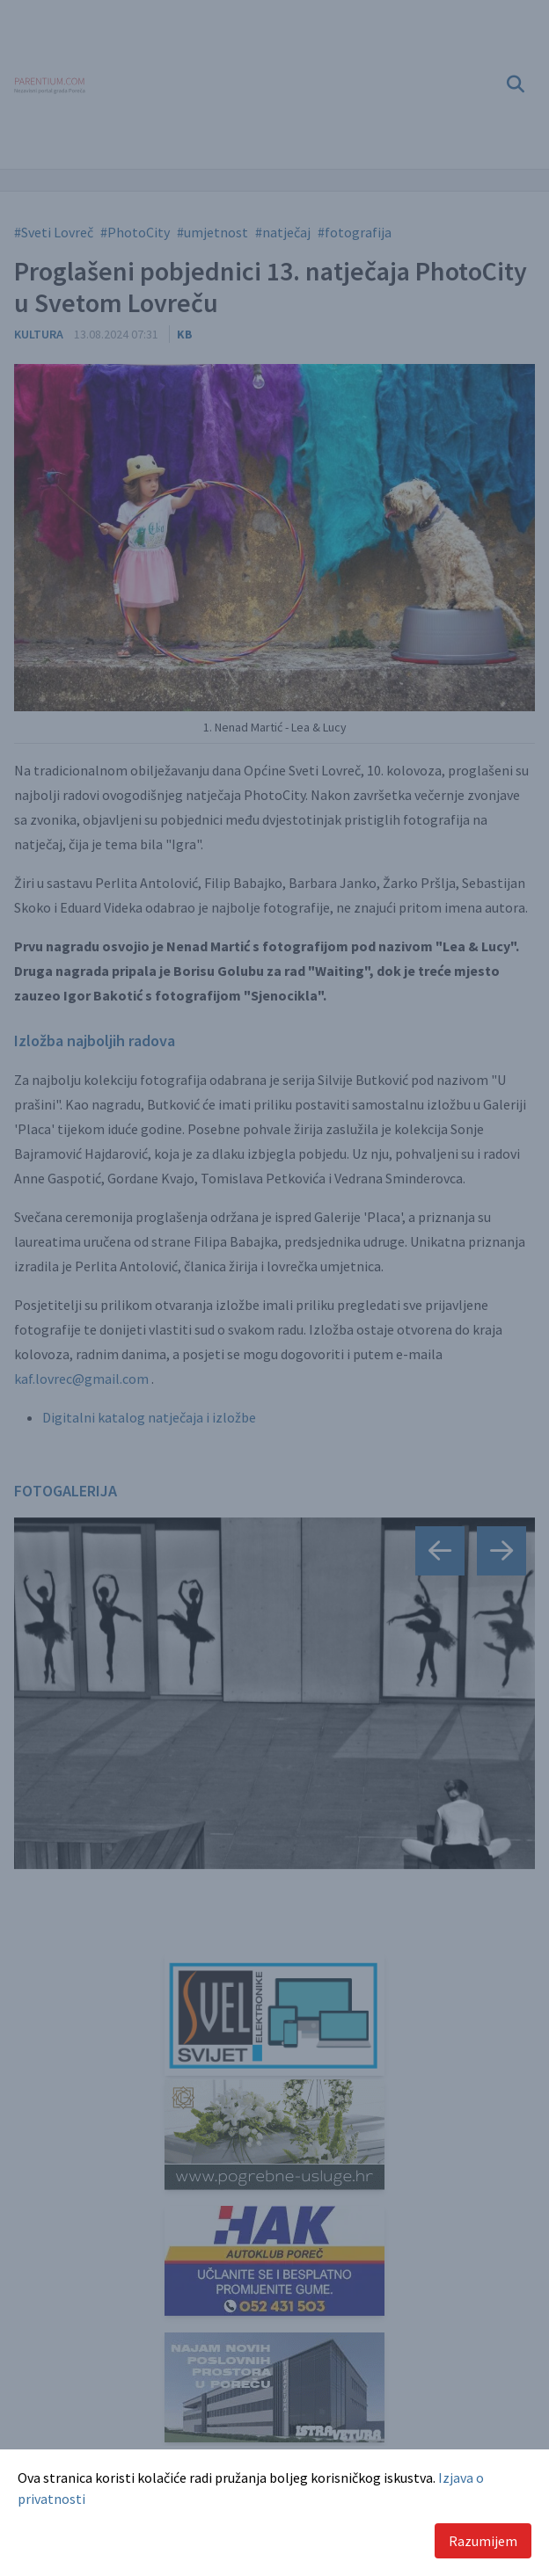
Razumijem (483, 2541)
